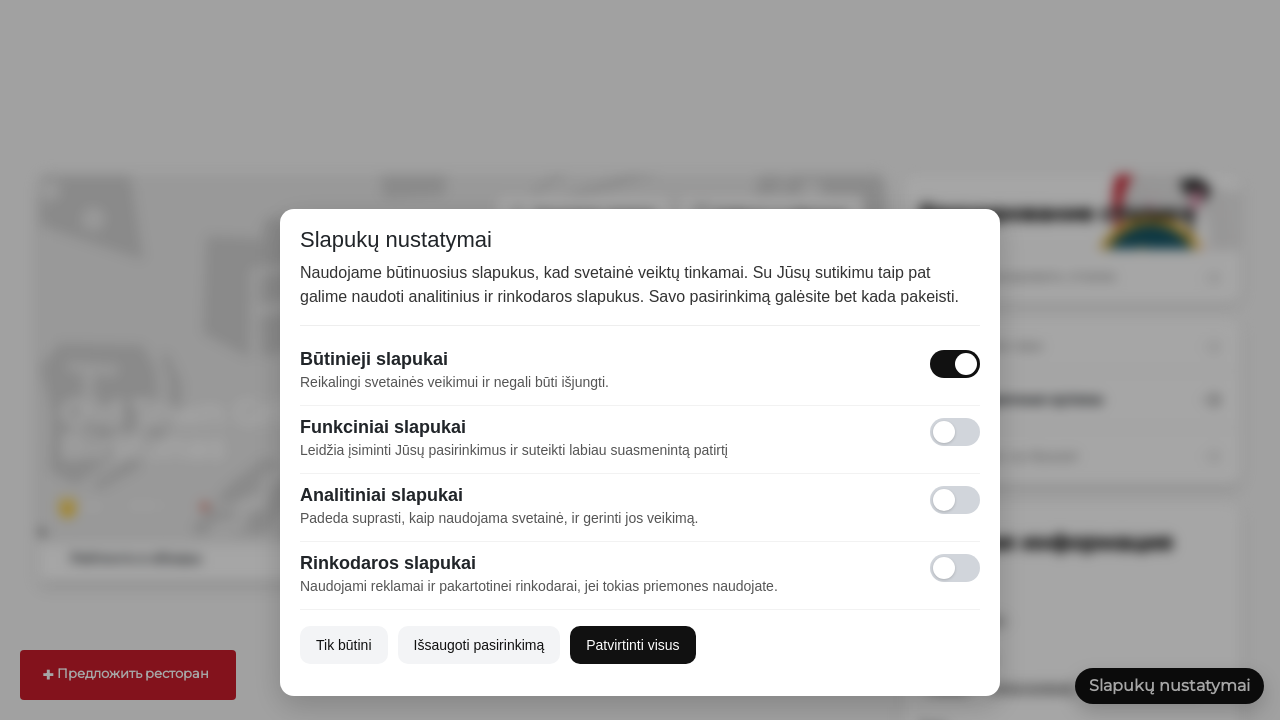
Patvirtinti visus (632, 645)
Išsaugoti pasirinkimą (479, 645)
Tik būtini (344, 645)
